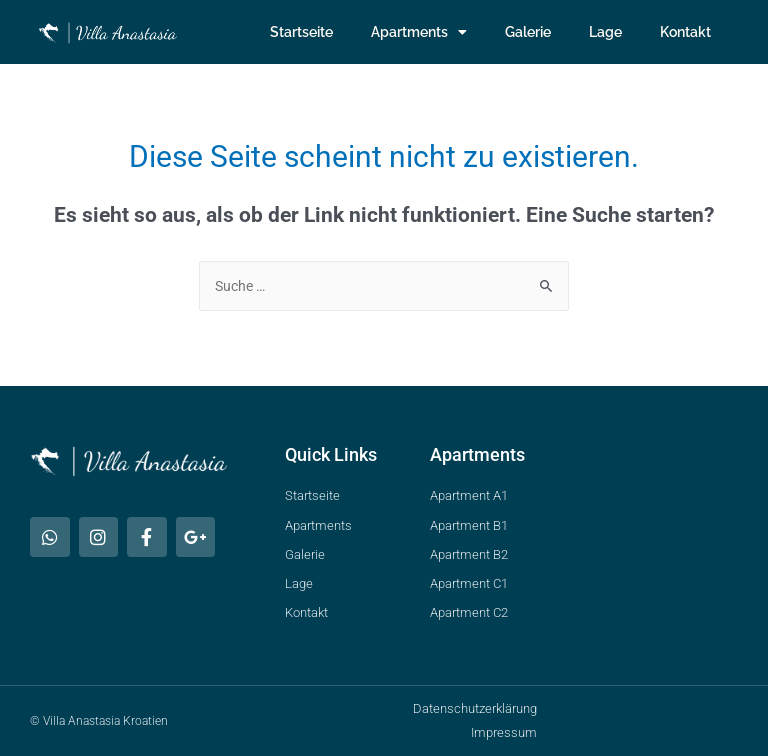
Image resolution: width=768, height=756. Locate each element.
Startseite (301, 32)
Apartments (419, 32)
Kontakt (685, 32)
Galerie (528, 32)
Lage (605, 32)
